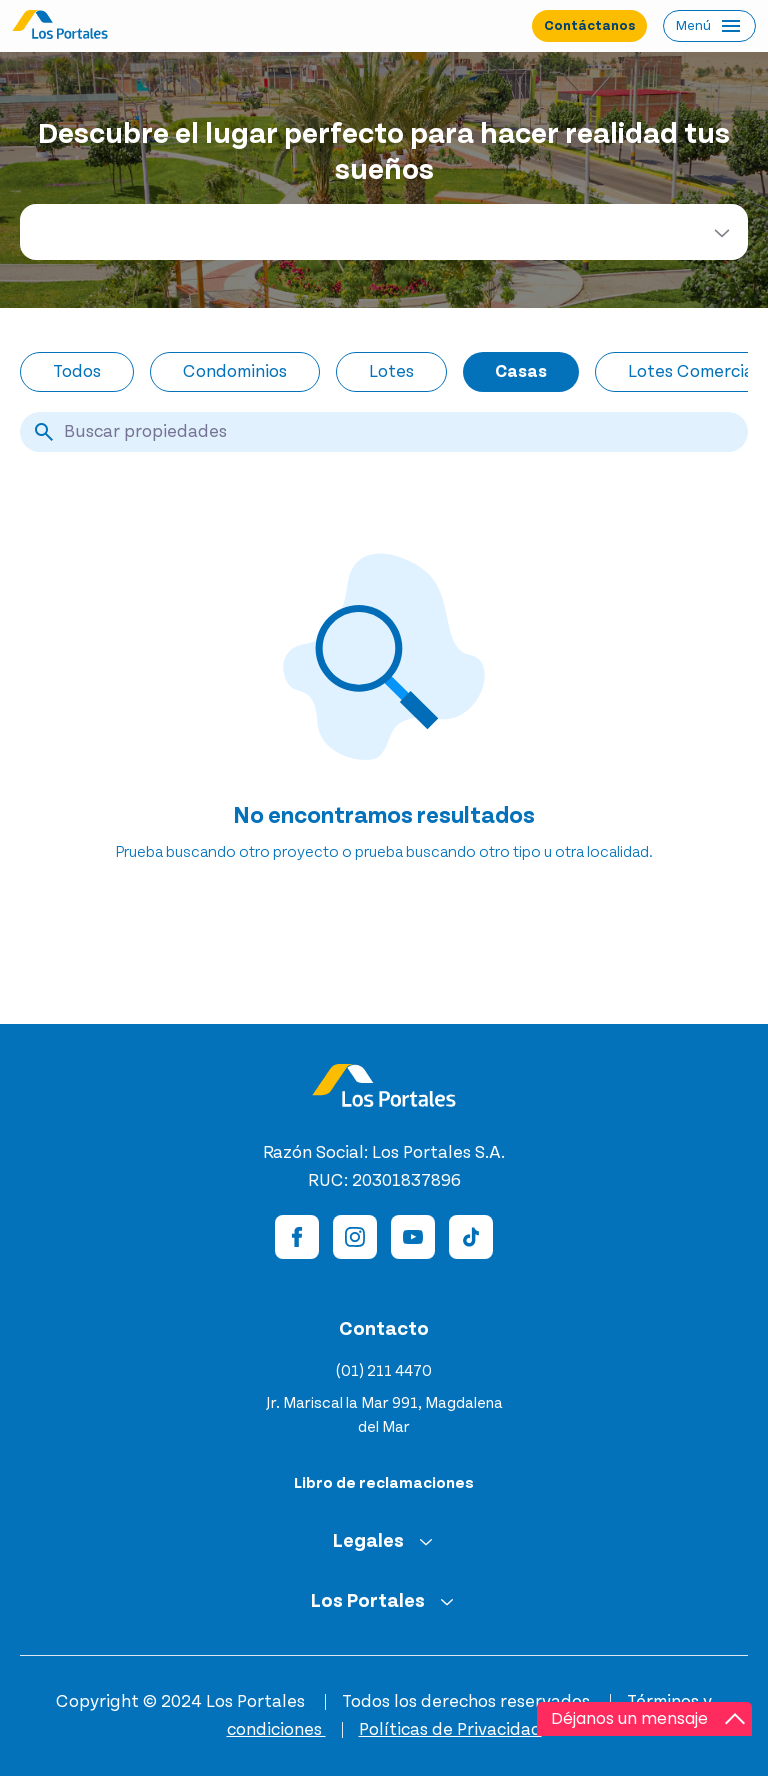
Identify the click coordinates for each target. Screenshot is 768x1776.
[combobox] (384, 232)
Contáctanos (589, 26)
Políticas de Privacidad (450, 1730)
